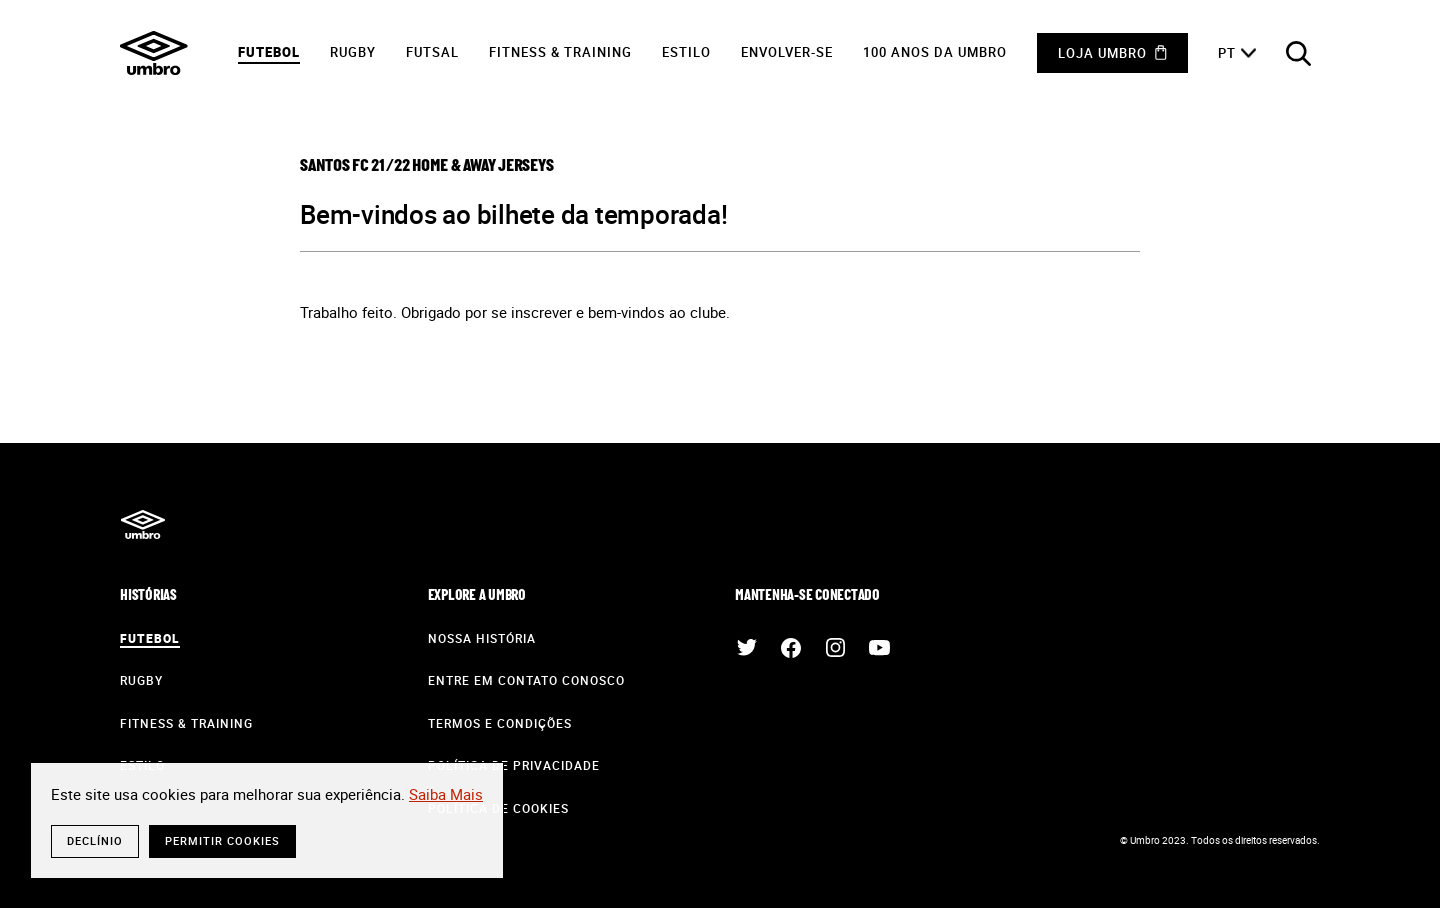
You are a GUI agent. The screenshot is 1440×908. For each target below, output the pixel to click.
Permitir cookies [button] (222, 840)
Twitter (747, 648)
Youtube (879, 648)
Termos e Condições (500, 723)
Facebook (791, 648)
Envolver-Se (787, 52)
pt (1227, 53)
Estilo (686, 52)
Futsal (432, 52)
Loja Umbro (1102, 53)
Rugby (353, 52)
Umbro (154, 53)
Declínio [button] (95, 840)
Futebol (269, 52)
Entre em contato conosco (526, 680)
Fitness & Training (560, 52)
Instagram (835, 648)
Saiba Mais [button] (446, 794)
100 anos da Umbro (935, 52)
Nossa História (482, 638)
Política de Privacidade (514, 765)
